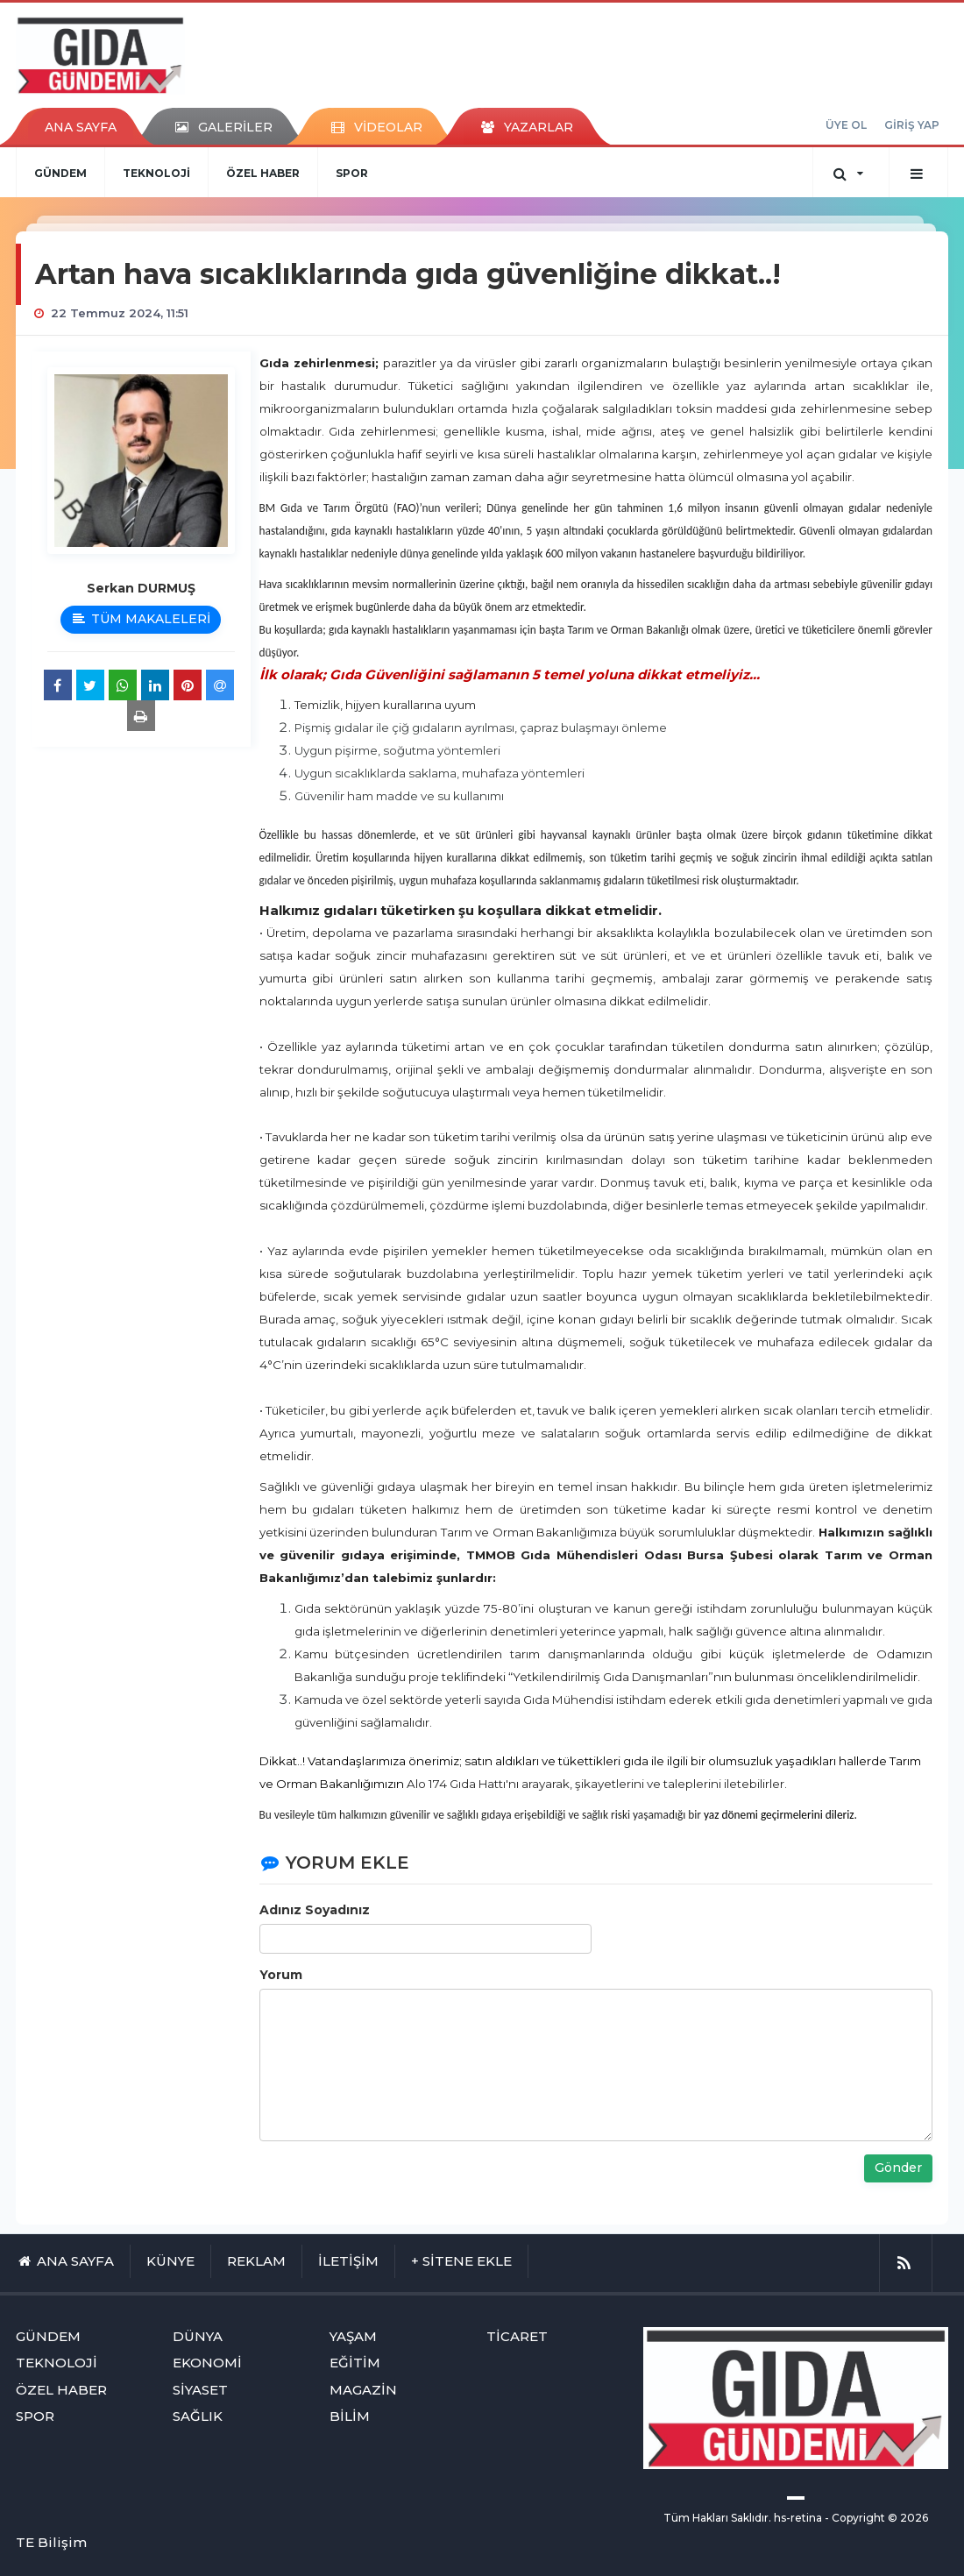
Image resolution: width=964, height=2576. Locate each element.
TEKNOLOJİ (156, 173)
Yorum (280, 1975)
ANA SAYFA (81, 127)
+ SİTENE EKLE (461, 2261)
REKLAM (256, 2261)
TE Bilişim (51, 2542)
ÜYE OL (846, 124)
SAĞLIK (198, 2416)
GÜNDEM (60, 173)
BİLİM (350, 2416)
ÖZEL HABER (263, 173)
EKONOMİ (207, 2362)
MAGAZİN (363, 2389)
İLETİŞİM (348, 2261)
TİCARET (517, 2336)
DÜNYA (198, 2336)
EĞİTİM (355, 2362)
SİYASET (200, 2389)
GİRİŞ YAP (911, 124)
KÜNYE (170, 2261)
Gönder (898, 2167)
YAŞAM (353, 2336)
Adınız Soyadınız (314, 1910)
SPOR (352, 173)
